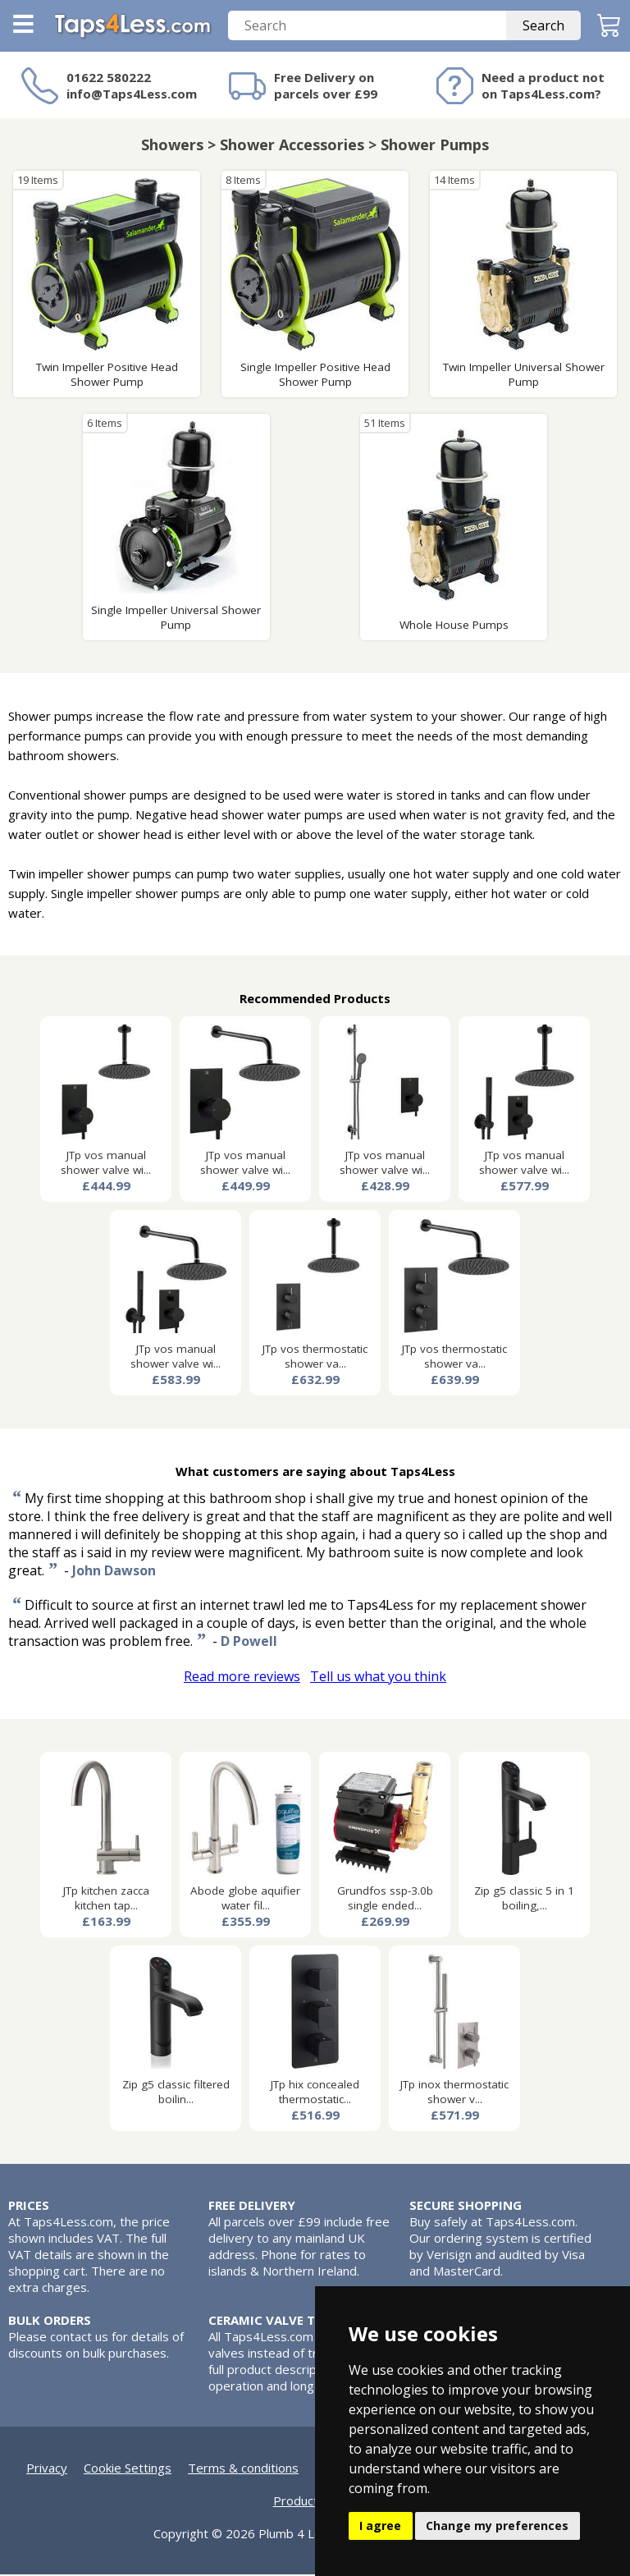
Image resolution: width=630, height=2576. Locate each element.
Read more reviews (242, 1678)
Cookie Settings (127, 2469)
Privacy (46, 2469)
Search (543, 27)
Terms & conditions (243, 2469)
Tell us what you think (378, 1678)
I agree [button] (380, 2525)
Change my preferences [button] (497, 2525)
